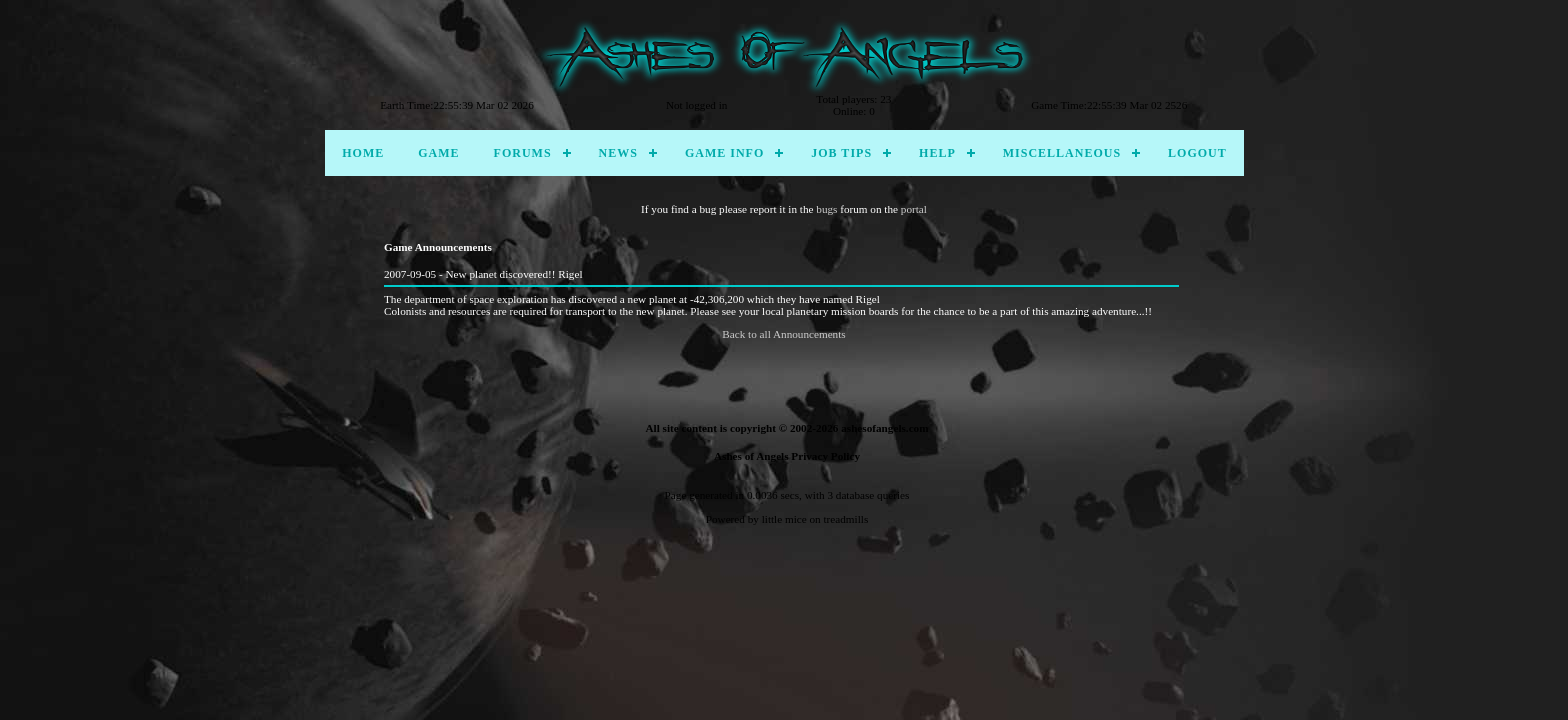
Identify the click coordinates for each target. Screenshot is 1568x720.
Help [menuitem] (937, 153)
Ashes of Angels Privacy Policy (787, 456)
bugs (826, 209)
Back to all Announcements (783, 334)
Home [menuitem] (363, 153)
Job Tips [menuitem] (841, 153)
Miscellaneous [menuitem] (1062, 153)
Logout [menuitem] (1197, 153)
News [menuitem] (618, 153)
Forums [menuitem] (523, 153)
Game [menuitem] (438, 153)
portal (914, 209)
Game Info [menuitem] (724, 153)
